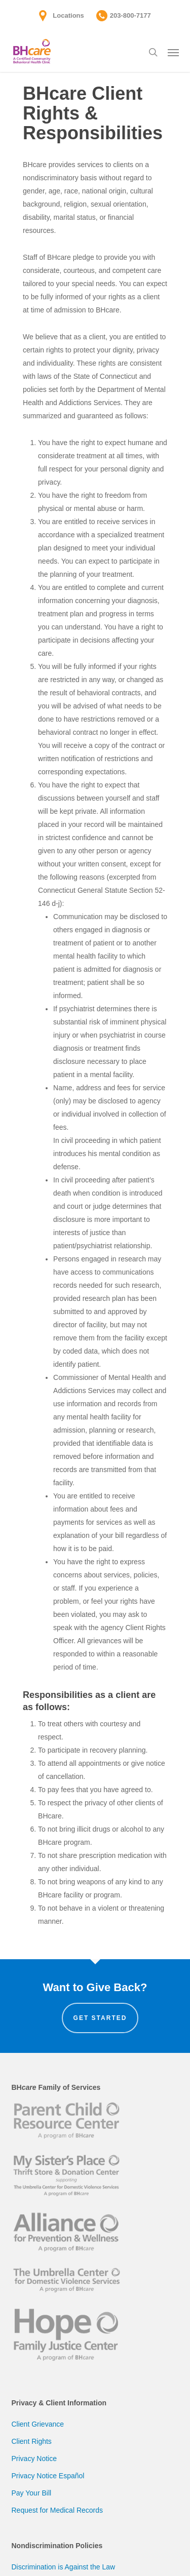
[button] (173, 52)
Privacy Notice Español (48, 2476)
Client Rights (32, 2441)
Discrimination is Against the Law (64, 2567)
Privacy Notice (34, 2458)
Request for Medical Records (57, 2510)
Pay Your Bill (32, 2493)
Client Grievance (38, 2424)
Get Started (100, 2018)
